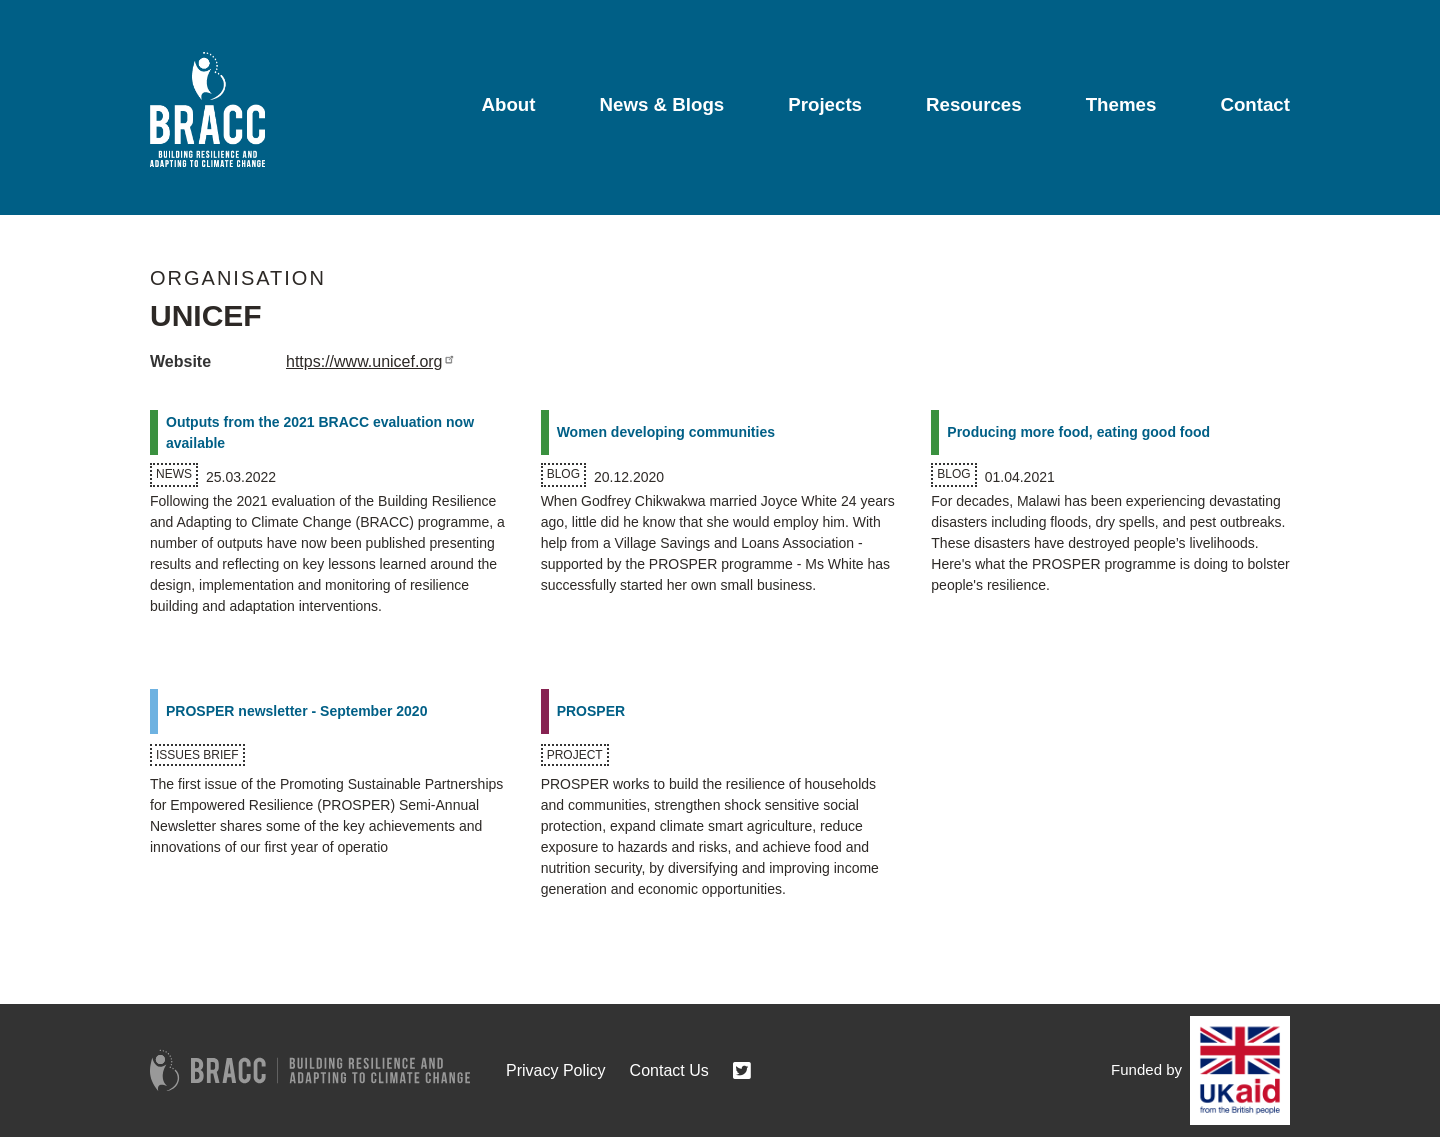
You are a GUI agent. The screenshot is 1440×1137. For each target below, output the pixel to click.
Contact (1255, 104)
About (508, 104)
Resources (974, 104)
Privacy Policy (556, 1070)
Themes (1121, 104)
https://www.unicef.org (372, 361)
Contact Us (669, 1070)
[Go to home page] (207, 109)
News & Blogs (662, 104)
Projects (825, 104)
